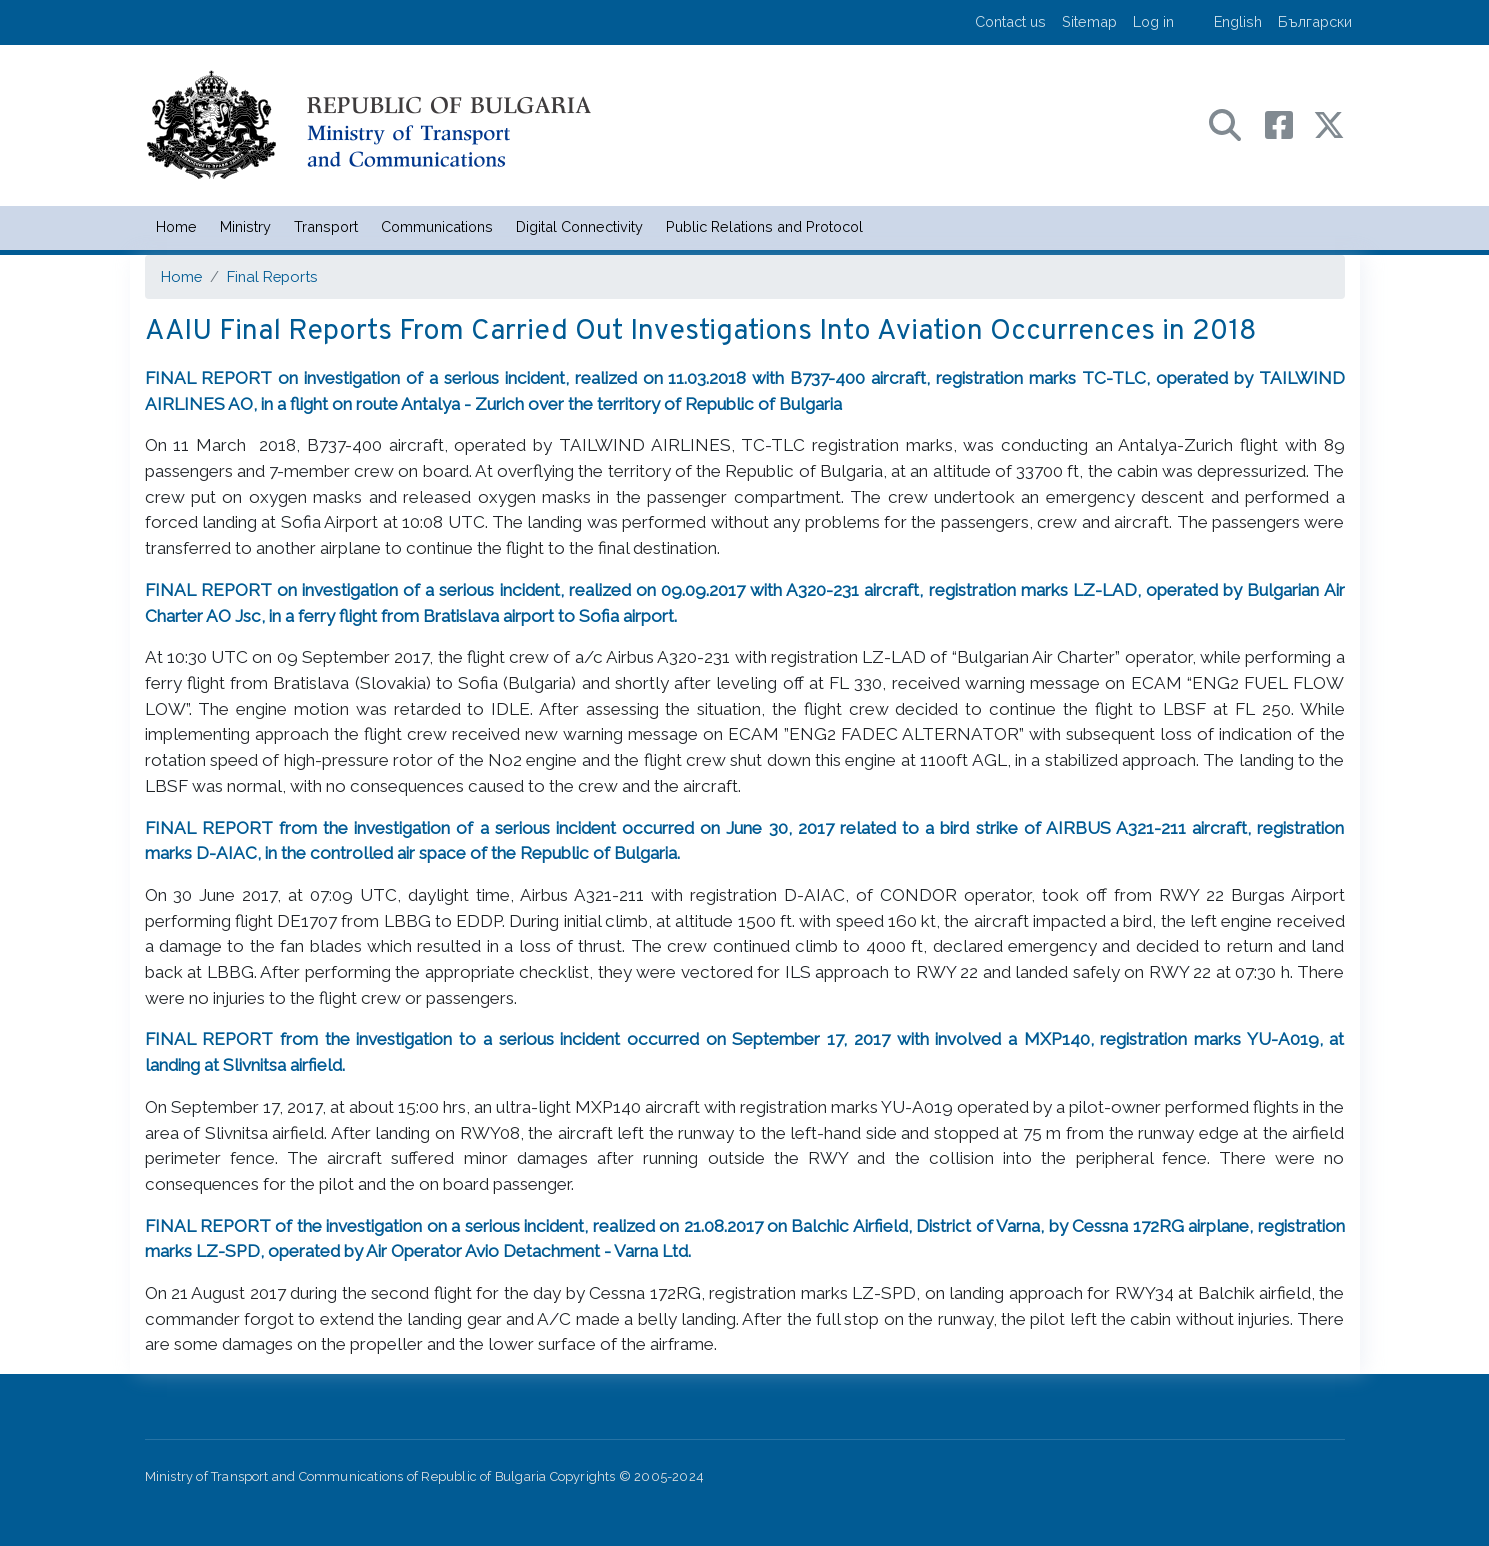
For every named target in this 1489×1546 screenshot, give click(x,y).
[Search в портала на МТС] (1235, 123)
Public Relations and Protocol (764, 226)
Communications (437, 226)
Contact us (1010, 21)
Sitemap (1089, 21)
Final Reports (272, 276)
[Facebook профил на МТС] (1289, 123)
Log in (1153, 21)
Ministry (245, 226)
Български (1315, 21)
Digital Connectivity (579, 226)
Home (176, 226)
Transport (326, 226)
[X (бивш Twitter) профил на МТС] (1329, 123)
